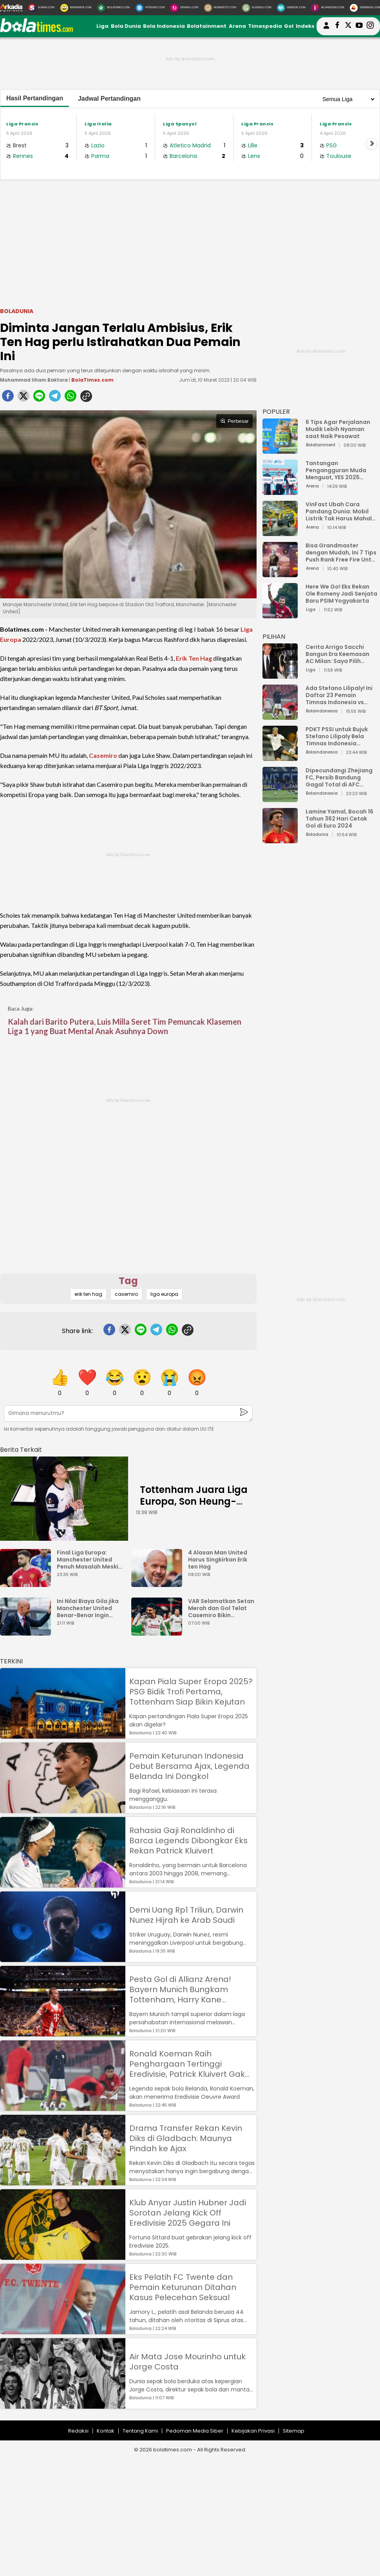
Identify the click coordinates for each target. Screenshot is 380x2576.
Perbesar (234, 421)
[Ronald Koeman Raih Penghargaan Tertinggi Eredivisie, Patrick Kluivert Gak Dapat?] (62, 2107)
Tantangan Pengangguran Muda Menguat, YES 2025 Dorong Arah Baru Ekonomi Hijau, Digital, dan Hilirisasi (337, 470)
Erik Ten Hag (194, 658)
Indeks (305, 26)
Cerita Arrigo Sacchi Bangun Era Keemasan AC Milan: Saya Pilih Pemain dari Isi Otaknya (340, 654)
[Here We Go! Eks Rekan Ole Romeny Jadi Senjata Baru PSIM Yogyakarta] (280, 614)
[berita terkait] (21, 1448)
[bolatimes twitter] (348, 26)
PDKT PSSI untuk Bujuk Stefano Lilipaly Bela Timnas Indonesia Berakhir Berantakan (337, 736)
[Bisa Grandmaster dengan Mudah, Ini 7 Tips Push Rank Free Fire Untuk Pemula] (280, 573)
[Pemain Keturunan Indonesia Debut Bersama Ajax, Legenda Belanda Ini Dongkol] (62, 1809)
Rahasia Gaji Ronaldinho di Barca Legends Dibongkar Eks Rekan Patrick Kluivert (188, 1840)
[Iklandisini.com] (327, 8)
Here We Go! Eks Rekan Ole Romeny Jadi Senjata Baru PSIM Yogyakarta (341, 593)
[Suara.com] (41, 8)
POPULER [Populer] (276, 411)
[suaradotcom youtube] (359, 26)
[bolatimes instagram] (370, 26)
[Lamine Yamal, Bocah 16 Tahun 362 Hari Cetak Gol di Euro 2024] (280, 839)
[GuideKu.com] (256, 8)
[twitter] (23, 398)
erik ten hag (88, 1294)
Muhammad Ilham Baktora (34, 380)
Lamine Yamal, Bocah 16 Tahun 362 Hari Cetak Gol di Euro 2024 (339, 818)
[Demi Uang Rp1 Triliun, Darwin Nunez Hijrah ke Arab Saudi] (62, 1958)
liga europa (164, 1294)
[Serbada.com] (365, 8)
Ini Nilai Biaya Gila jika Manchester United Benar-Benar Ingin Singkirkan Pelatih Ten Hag (88, 1608)
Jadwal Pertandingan (109, 98)
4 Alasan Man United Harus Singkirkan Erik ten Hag (217, 1559)
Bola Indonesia (164, 26)
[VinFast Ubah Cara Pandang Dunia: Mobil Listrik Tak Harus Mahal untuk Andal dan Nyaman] (280, 532)
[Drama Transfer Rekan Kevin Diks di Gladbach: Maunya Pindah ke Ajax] (62, 2181)
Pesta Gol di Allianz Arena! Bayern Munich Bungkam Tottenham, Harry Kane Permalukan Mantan (180, 1989)
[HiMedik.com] (291, 8)
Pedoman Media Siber (194, 2431)
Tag (128, 1280)
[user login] (326, 29)
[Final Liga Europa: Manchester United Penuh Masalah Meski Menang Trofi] (27, 1583)
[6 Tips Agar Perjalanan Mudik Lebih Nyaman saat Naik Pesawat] (280, 450)
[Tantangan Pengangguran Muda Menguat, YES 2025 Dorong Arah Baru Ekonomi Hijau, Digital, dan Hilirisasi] (280, 491)
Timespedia (265, 26)
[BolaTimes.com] (113, 8)
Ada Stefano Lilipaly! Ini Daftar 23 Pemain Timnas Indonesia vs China (339, 695)
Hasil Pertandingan (34, 98)
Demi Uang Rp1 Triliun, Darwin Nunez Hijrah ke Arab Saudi (186, 1915)
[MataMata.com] (76, 8)
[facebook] (8, 398)
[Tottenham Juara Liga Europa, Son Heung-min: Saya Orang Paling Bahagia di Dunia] (64, 1498)
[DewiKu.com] (184, 8)
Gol (288, 26)
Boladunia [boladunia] (16, 311)
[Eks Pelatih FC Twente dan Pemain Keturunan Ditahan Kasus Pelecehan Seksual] (62, 2330)
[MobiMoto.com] (220, 8)
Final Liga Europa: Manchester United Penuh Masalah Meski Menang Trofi (87, 1559)
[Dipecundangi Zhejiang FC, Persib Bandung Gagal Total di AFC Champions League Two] (280, 798)
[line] (39, 398)
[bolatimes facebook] (337, 26)
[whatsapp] (70, 398)
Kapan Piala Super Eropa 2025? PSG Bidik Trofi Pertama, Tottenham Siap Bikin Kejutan (191, 1691)
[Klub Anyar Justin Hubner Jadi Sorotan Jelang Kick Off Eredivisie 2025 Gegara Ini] (62, 2256)
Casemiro (103, 755)
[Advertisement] (190, 242)
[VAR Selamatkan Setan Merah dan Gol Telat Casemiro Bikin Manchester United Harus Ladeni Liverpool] (158, 1631)
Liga (102, 26)
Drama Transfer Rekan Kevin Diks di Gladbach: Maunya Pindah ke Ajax (185, 2138)
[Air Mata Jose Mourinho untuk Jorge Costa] (62, 2405)
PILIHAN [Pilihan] (273, 636)
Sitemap (293, 2431)
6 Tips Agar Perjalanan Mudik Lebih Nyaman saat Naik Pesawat (338, 429)
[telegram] (55, 398)
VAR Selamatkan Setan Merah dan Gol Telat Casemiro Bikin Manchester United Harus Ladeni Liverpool (221, 1608)
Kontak (105, 2431)
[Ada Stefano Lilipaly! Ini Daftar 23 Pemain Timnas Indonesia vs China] (280, 716)
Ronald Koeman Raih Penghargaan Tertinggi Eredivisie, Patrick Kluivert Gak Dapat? (187, 2064)
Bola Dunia (126, 26)
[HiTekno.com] (150, 8)
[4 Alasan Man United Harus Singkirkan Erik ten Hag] (158, 1583)
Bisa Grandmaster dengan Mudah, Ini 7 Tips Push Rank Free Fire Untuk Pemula (342, 552)
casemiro (126, 1294)
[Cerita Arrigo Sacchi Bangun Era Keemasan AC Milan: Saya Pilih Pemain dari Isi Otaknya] (280, 675)
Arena (237, 26)
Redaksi (78, 2431)
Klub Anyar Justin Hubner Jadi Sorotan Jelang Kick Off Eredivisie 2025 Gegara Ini (187, 2212)
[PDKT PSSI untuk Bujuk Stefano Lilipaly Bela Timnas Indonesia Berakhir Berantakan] (280, 757)
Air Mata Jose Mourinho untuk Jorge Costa (187, 2361)
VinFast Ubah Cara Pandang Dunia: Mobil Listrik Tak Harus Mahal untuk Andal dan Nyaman (342, 511)
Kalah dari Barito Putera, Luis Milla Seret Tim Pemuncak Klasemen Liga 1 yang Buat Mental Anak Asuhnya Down (124, 1026)
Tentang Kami (140, 2431)
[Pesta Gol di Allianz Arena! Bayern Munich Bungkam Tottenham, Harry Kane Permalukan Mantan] (62, 2032)
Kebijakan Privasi (253, 2431)
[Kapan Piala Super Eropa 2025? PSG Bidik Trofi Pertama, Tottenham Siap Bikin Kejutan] (62, 1735)
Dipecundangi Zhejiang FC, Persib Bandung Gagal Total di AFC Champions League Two (340, 777)
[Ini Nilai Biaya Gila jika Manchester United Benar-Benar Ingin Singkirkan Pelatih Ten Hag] (27, 1631)
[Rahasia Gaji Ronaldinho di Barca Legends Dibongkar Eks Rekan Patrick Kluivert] (62, 1883)
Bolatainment (206, 26)
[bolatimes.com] (36, 30)
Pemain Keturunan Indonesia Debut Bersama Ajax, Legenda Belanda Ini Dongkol (189, 1766)
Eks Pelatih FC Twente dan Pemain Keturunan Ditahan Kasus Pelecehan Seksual (182, 2287)
